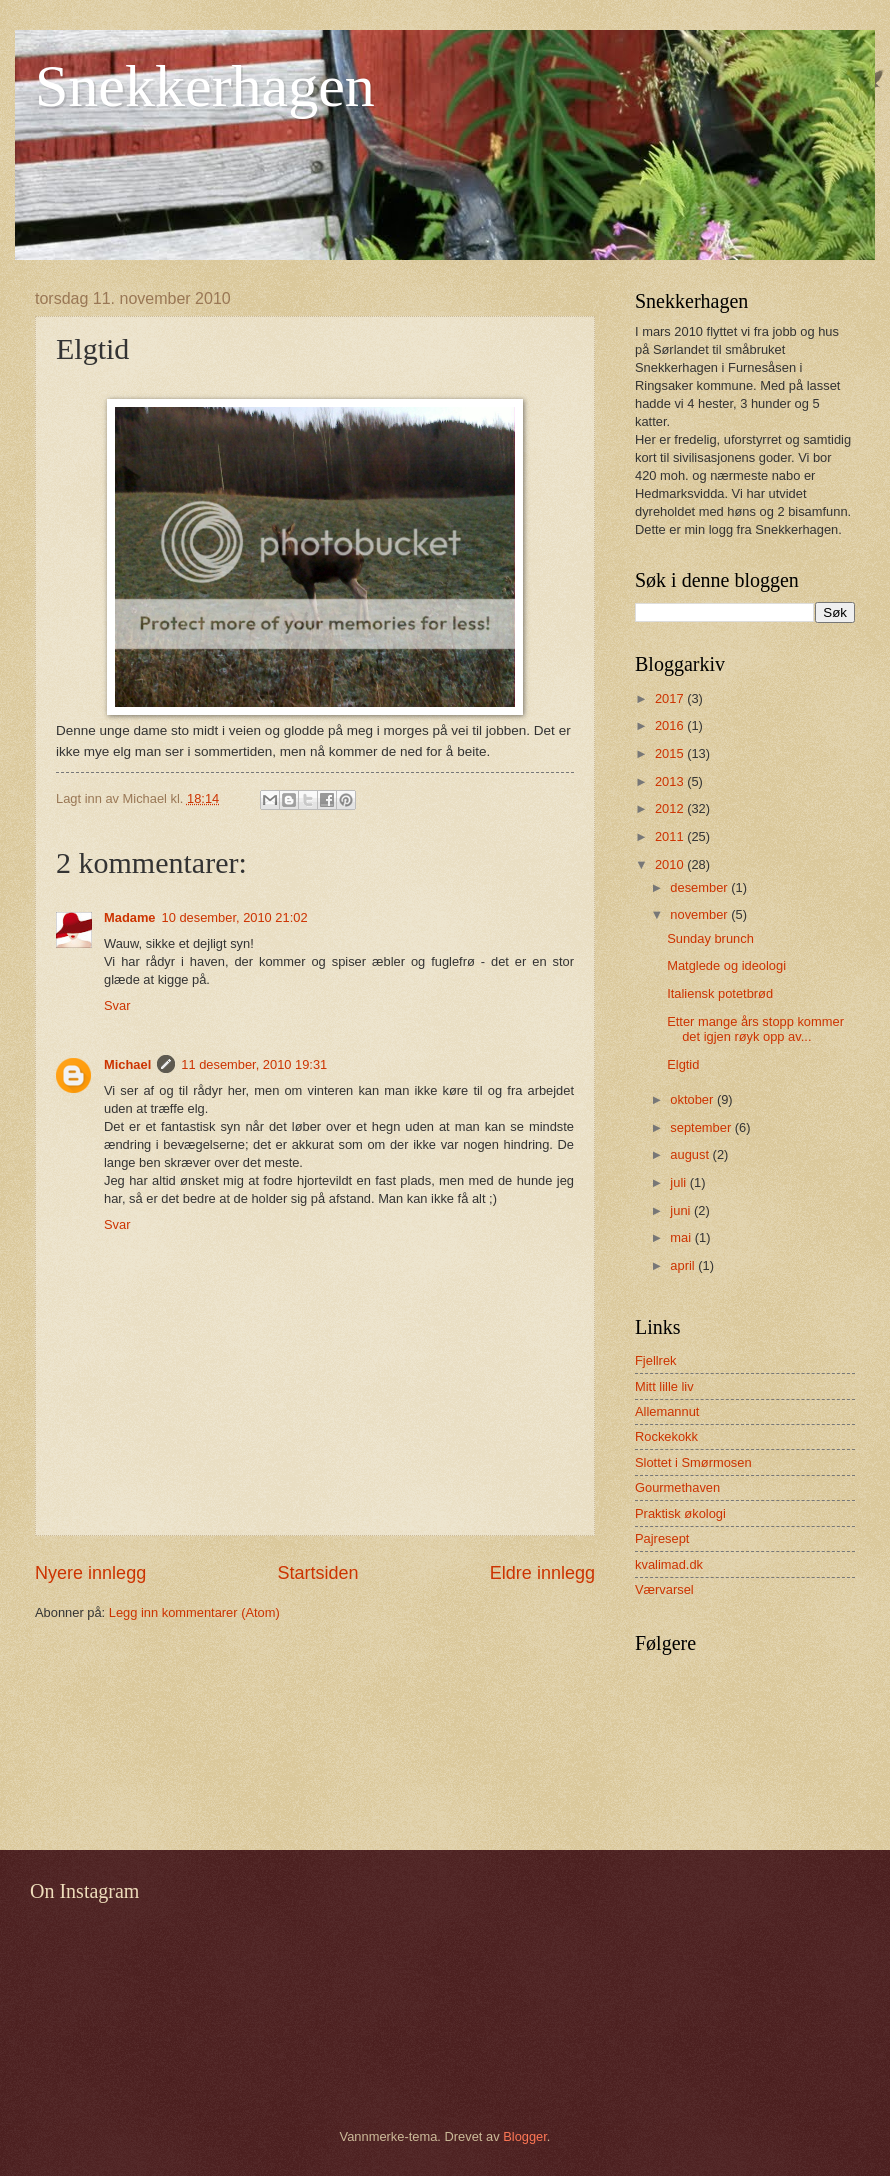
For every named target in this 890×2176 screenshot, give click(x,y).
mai (682, 1237)
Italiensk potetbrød (720, 993)
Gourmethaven (677, 1487)
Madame (130, 917)
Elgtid (683, 1064)
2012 (671, 808)
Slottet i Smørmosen (693, 1462)
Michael (127, 1064)
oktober (693, 1099)
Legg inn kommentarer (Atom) (194, 1612)
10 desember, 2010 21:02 (235, 917)
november (700, 914)
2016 (671, 725)
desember (700, 887)
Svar (117, 1005)
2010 (671, 864)
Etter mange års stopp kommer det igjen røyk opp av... (755, 1029)
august (691, 1154)
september (702, 1127)
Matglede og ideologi (726, 965)
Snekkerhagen (205, 86)
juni (682, 1210)
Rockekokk (666, 1436)
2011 (671, 836)
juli (679, 1182)
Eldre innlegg (542, 1573)
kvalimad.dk (669, 1564)
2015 (671, 753)
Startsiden (317, 1573)
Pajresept (662, 1538)
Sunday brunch (710, 938)
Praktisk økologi (680, 1513)
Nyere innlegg (90, 1573)
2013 (671, 781)
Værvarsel (664, 1589)
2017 (671, 698)
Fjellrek (656, 1360)
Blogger (525, 2136)
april (684, 1265)
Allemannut (667, 1411)
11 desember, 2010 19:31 (254, 1064)
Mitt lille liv (664, 1386)
